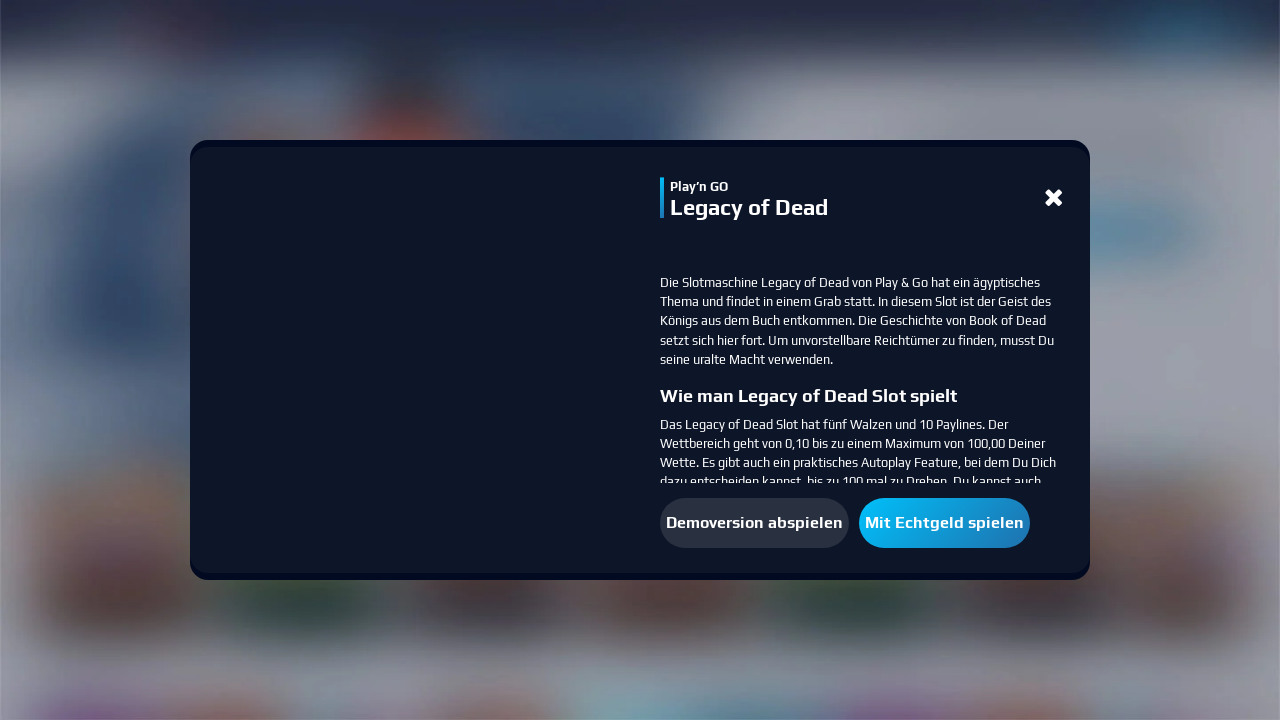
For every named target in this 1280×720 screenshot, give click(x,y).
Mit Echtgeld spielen (944, 522)
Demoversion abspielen (754, 522)
